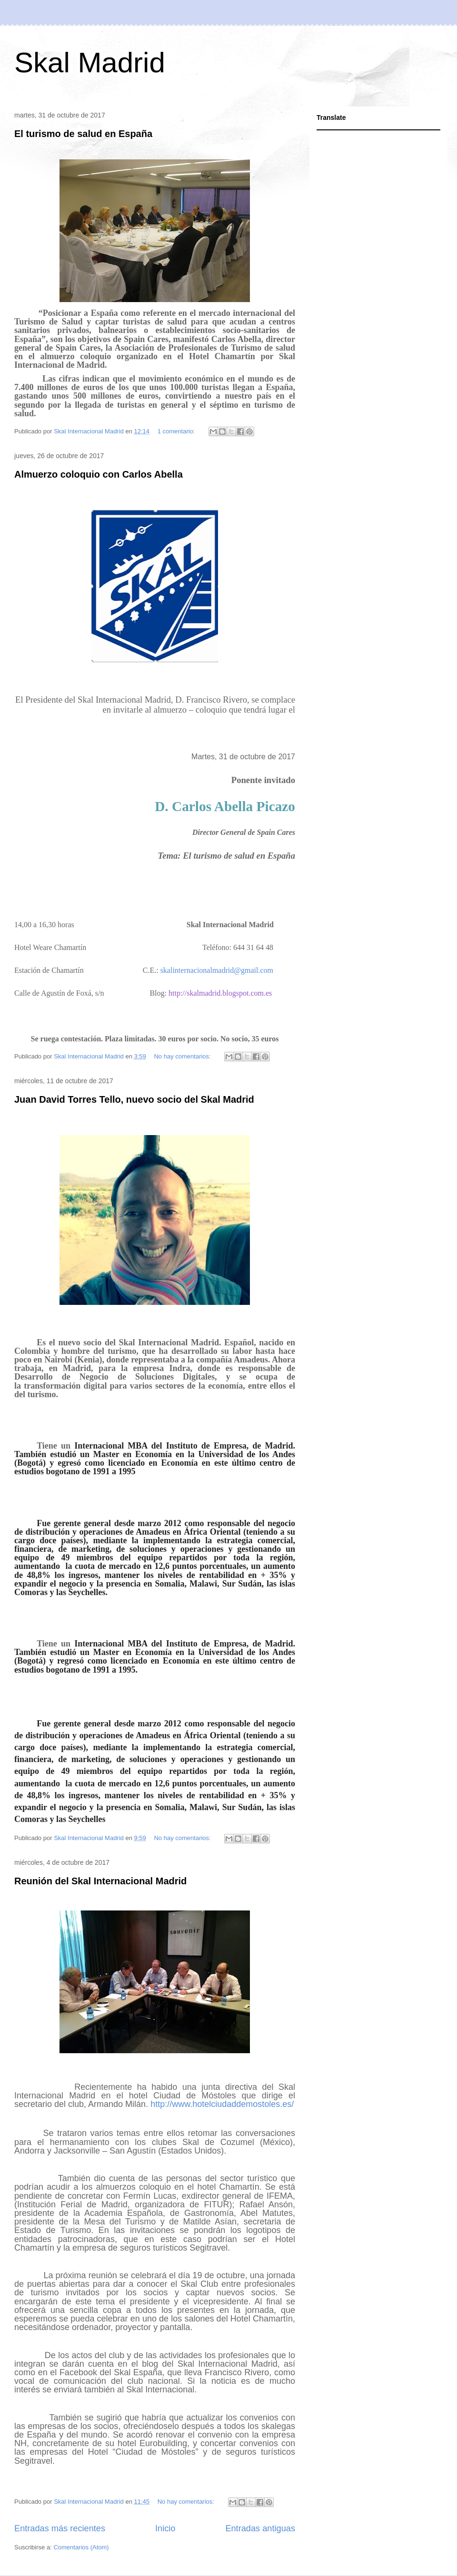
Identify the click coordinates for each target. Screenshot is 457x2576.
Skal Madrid (89, 62)
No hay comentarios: (183, 1056)
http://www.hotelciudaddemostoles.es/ (222, 2104)
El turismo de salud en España (83, 133)
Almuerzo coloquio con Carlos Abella (98, 474)
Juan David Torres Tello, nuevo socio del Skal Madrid (134, 1099)
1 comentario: (177, 431)
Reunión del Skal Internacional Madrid (100, 1881)
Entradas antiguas (260, 2528)
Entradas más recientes (59, 2528)
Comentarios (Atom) (81, 2547)
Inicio (165, 2528)
